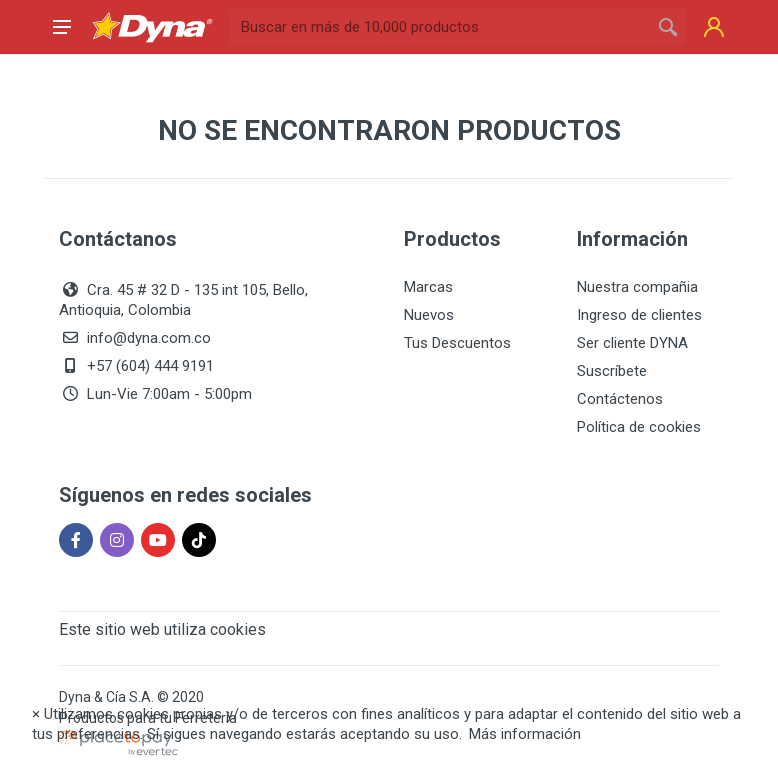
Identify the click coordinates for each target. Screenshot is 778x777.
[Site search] (439, 27)
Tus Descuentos (457, 343)
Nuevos (429, 315)
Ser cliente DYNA (632, 343)
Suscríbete (612, 371)
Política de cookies (639, 427)
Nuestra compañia (637, 287)
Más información (525, 734)
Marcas (428, 287)
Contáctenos (620, 399)
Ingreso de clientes (639, 315)
